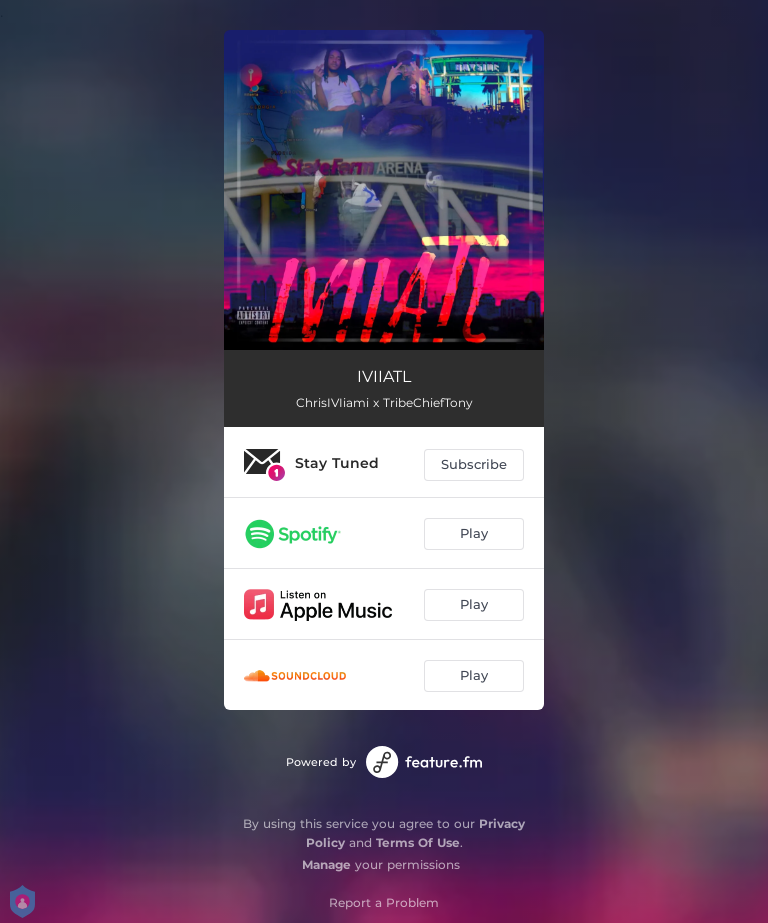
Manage (326, 864)
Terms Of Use (418, 842)
